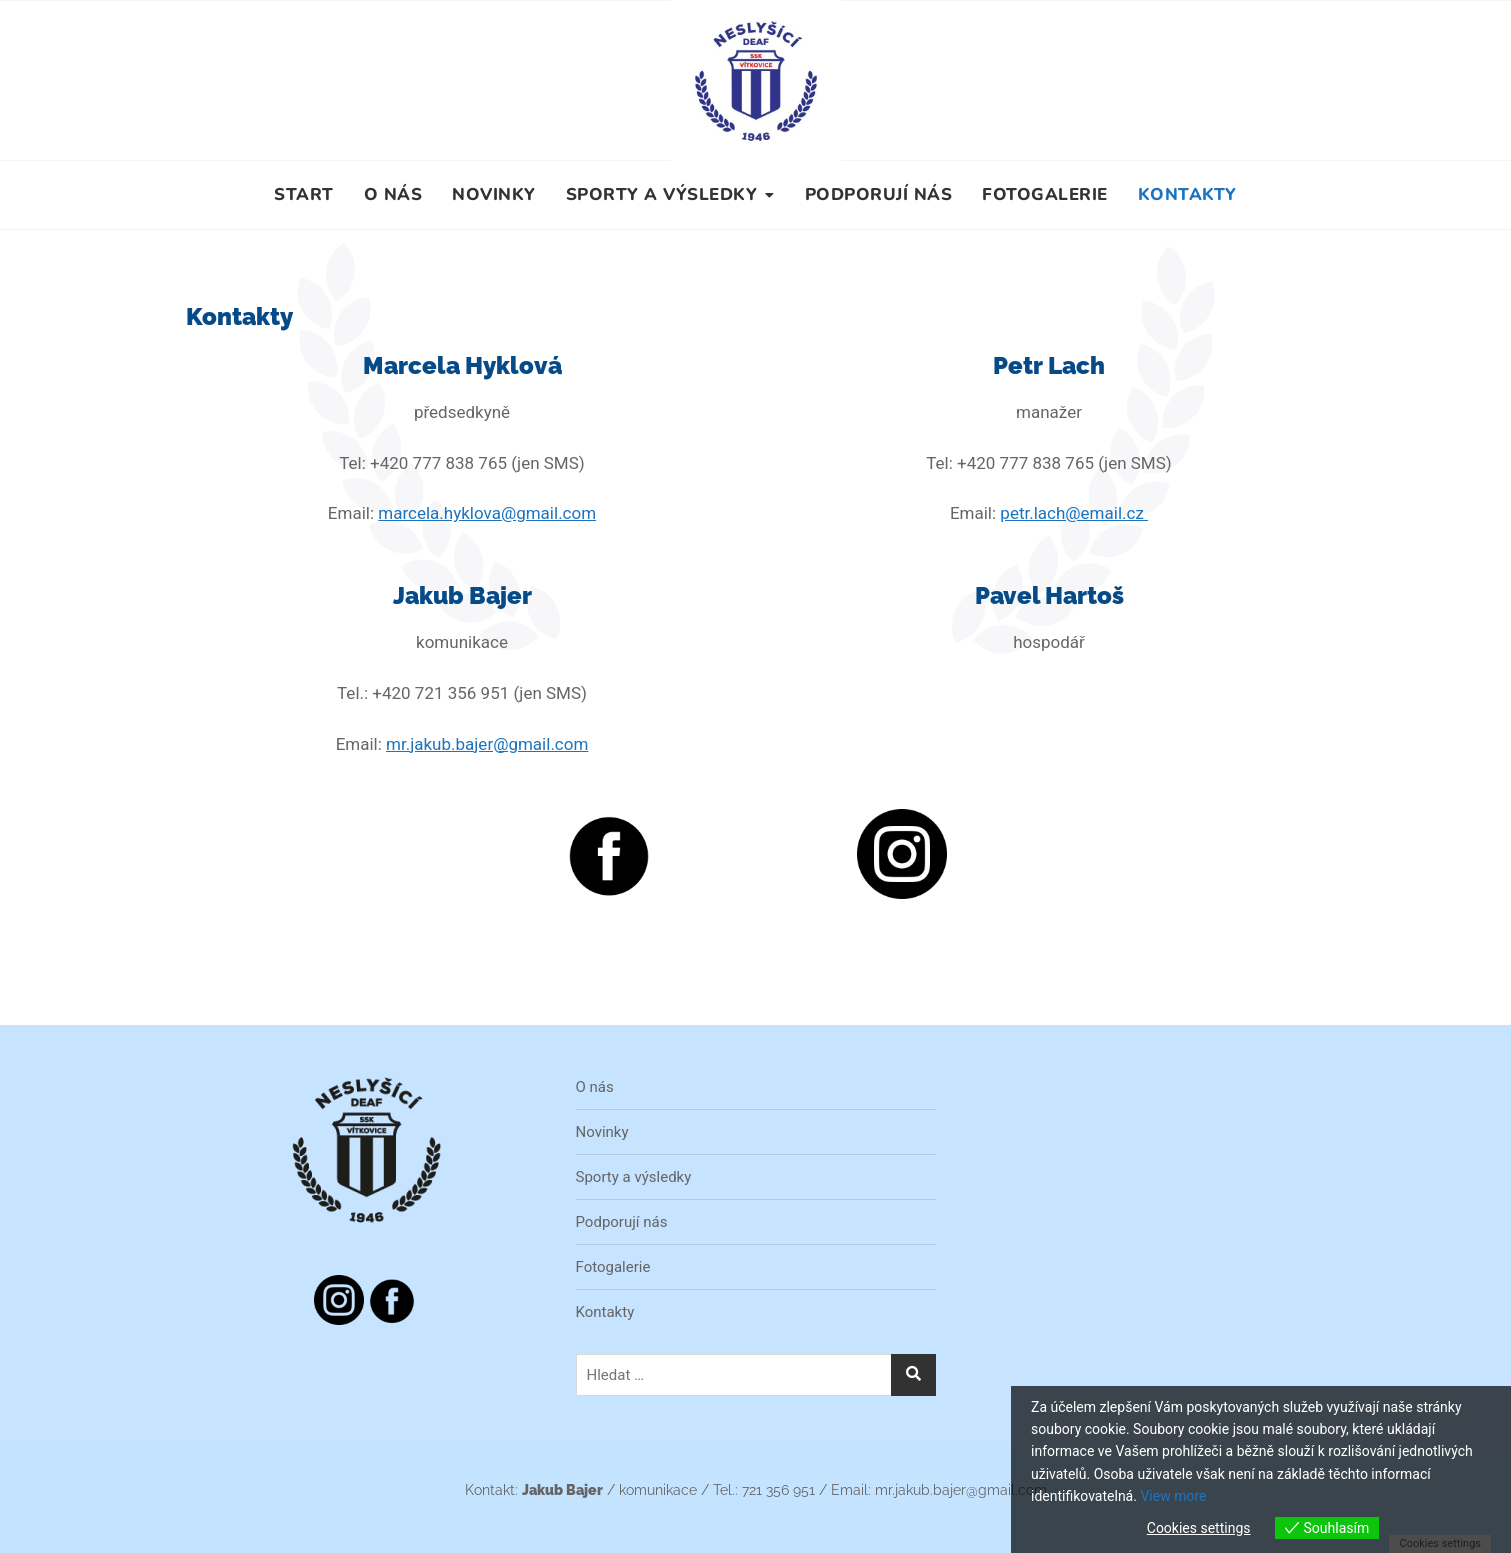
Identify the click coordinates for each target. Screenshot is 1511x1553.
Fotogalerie (1045, 194)
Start (304, 194)
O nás (393, 194)
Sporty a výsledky (662, 194)
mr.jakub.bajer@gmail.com (487, 744)
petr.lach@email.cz (1074, 513)
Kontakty (1187, 194)
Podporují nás (879, 194)
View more (1173, 1496)
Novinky (494, 194)
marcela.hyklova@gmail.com (487, 513)
